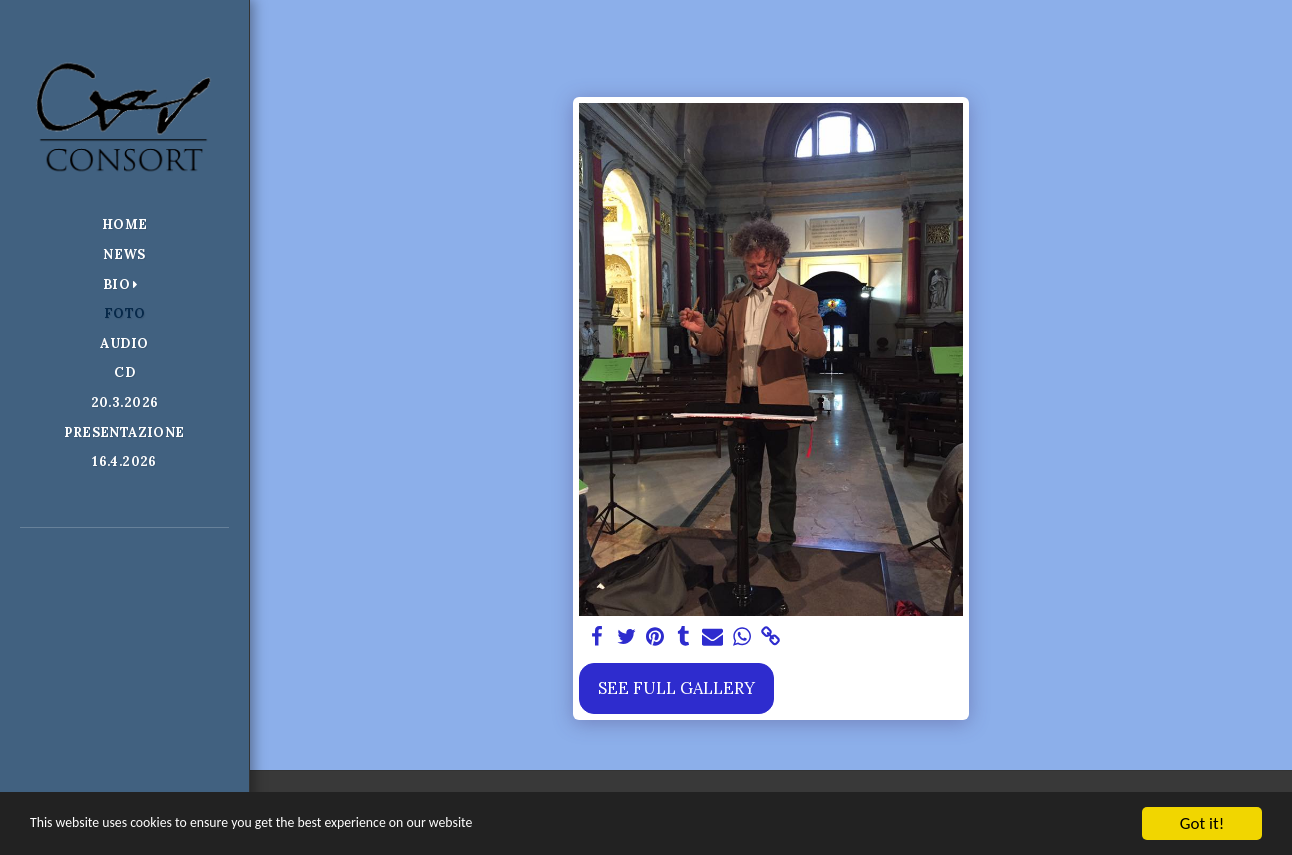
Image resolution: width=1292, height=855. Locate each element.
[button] (125, 284)
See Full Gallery (676, 688)
